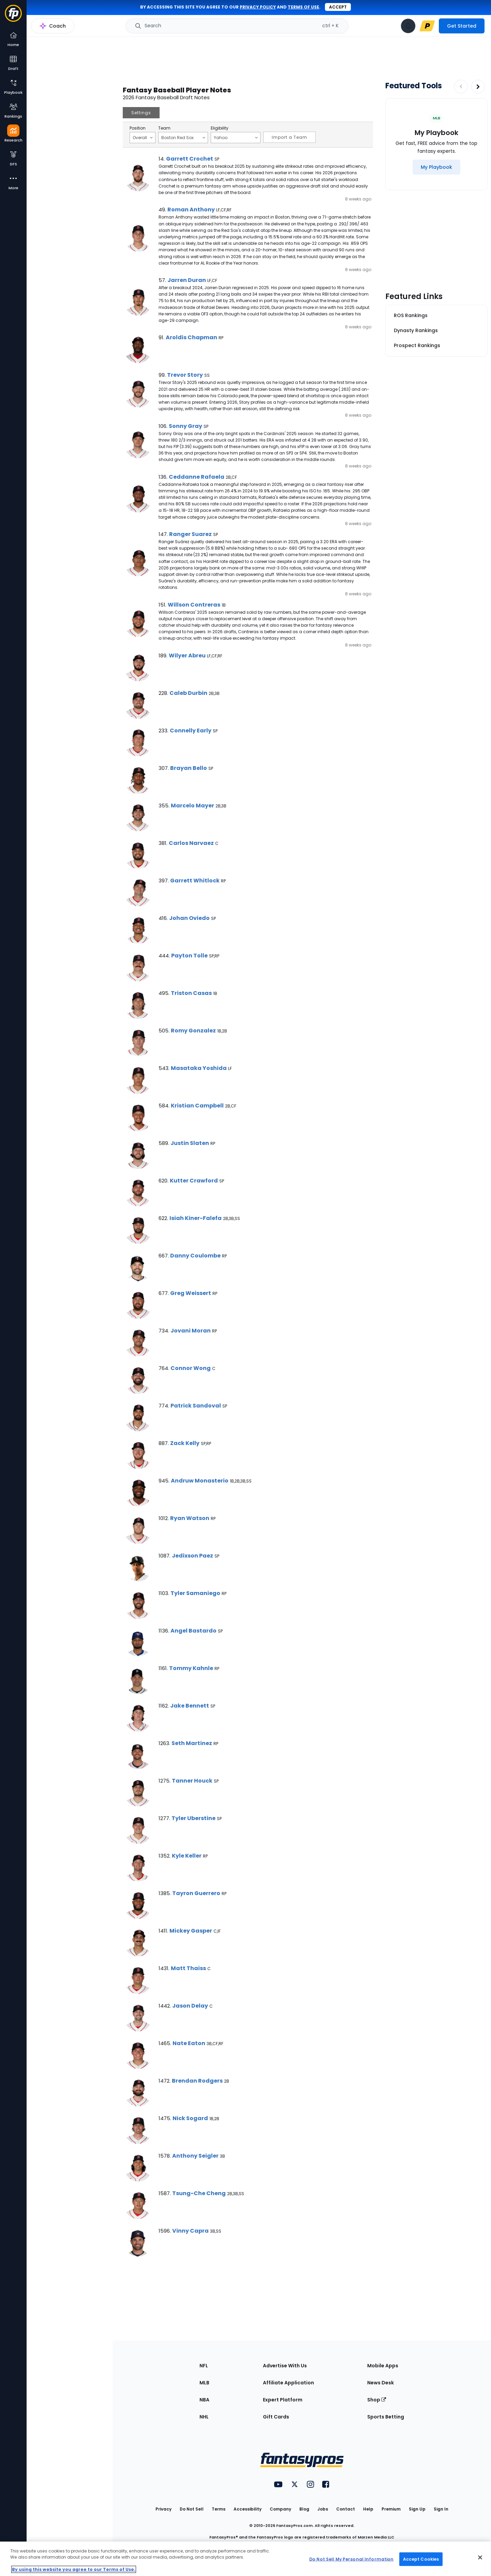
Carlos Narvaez (191, 843)
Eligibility (219, 128)
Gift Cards (276, 2416)
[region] (245, 2559)
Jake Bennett (189, 1706)
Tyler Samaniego (195, 1593)
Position (138, 128)
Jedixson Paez (192, 1556)
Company (280, 2509)
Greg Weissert (190, 1293)
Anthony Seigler (195, 2156)
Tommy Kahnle (191, 1668)
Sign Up (417, 2509)
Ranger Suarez (190, 534)
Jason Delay (190, 2006)
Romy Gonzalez (193, 1030)
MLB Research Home (61, 29)
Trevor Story (185, 375)
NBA (204, 2399)
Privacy (163, 2509)
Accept (338, 7)
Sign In (441, 2509)
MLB (204, 2382)
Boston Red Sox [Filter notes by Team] (183, 137)
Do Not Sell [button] (192, 2509)
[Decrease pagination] (461, 86)
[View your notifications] (408, 25)
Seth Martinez (192, 1743)
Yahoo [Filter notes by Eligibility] (236, 137)
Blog (304, 2509)
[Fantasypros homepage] (13, 16)
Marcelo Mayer (192, 805)
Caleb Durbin (188, 693)
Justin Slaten (189, 1143)
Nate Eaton (189, 2043)
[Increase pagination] (478, 86)
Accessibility (248, 2509)
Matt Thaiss (188, 1968)
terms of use (303, 7)
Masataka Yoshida (199, 1068)
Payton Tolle (189, 955)
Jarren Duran (186, 280)
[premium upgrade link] (427, 25)
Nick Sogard (190, 2118)
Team (164, 128)
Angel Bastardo (193, 1631)
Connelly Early (190, 730)
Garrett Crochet (189, 159)
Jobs (322, 2509)
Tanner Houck (192, 1781)
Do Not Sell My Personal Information (351, 2559)
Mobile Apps (382, 2365)
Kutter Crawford (194, 1181)
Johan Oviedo (189, 918)
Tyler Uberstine (193, 1818)
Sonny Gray (185, 426)
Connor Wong (190, 1368)
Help (368, 2509)
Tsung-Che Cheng (199, 2193)
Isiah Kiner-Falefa (195, 1218)
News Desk (380, 2382)
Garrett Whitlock (195, 880)
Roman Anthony (191, 209)
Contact (345, 2509)
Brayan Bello (188, 768)
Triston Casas (191, 993)
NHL (204, 2416)
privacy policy (258, 7)
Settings (141, 113)
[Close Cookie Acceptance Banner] (480, 2557)
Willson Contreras (194, 605)
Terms (218, 2509)
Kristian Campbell (197, 1106)
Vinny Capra (190, 2231)
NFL (203, 2365)
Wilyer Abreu (187, 655)
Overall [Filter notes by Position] (143, 137)
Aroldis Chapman (191, 337)
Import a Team (289, 137)
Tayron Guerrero (196, 1893)
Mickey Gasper (190, 1931)
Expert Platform (282, 2399)
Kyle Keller (187, 1856)
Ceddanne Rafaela (196, 477)
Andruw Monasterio (199, 1481)
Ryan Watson (189, 1518)
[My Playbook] (436, 167)
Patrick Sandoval (195, 1406)
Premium (391, 2509)
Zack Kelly (184, 1443)
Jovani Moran (190, 1331)
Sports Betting (385, 2416)
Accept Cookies (421, 2559)
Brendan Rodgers (197, 2081)
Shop (376, 2399)
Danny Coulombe (195, 1256)
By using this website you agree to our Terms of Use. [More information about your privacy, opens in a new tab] (73, 2569)
